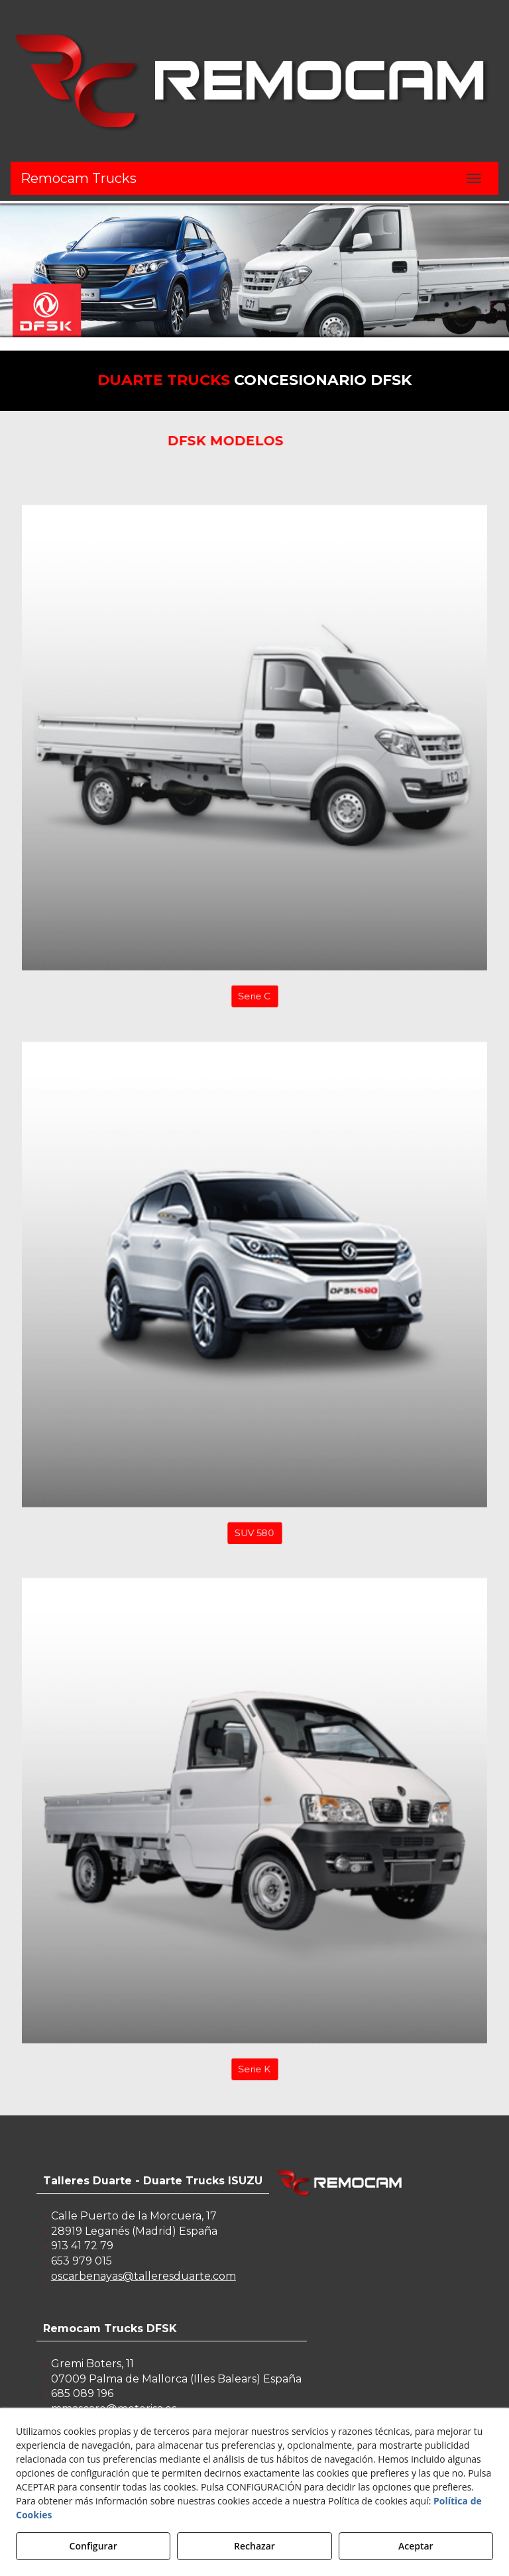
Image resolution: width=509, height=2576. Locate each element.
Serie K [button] (254, 2088)
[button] (254, 80)
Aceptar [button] (415, 2546)
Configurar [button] (93, 2546)
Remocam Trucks (79, 178)
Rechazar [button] (254, 2546)
